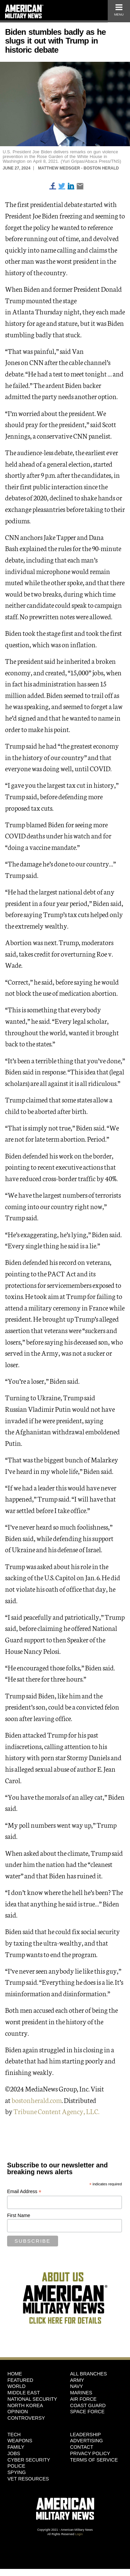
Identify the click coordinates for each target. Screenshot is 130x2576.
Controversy (26, 2418)
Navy (76, 2386)
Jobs (13, 2453)
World (16, 2386)
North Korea (25, 2405)
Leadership (85, 2434)
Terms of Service (94, 2460)
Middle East (23, 2392)
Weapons (19, 2440)
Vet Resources (28, 2478)
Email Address (24, 2191)
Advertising (86, 2440)
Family (15, 2447)
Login (79, 2534)
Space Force (87, 2411)
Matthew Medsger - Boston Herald (78, 168)
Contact (81, 2447)
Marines (81, 2392)
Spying (16, 2472)
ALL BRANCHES (88, 2373)
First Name (18, 2215)
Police (16, 2466)
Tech (14, 2434)
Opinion (17, 2411)
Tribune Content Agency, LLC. (56, 2111)
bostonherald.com (36, 2100)
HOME (14, 2373)
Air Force (83, 2399)
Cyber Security (28, 2460)
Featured (20, 2380)
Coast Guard (88, 2405)
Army (77, 2380)
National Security (32, 2399)
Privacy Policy (90, 2453)
